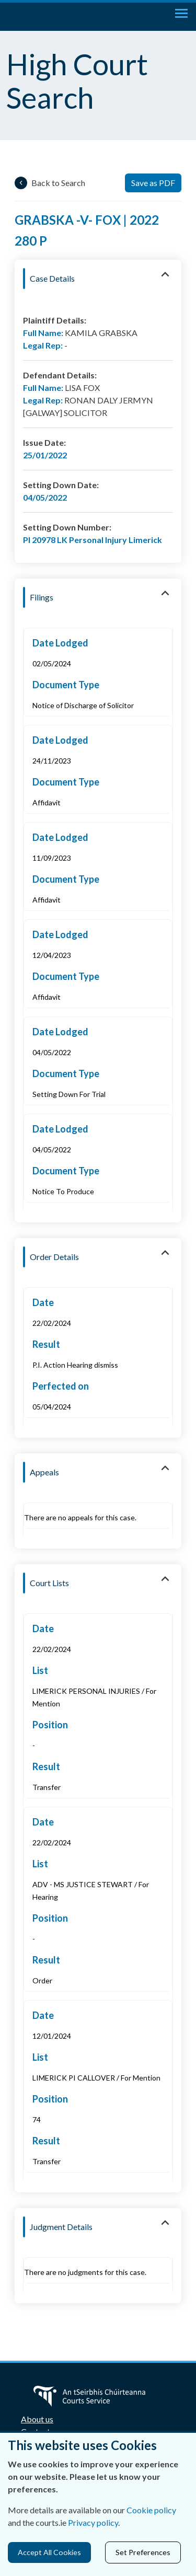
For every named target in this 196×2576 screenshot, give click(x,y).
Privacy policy (93, 2522)
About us (37, 2419)
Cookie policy (151, 2510)
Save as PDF (153, 183)
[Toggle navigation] (181, 13)
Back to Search (58, 183)
